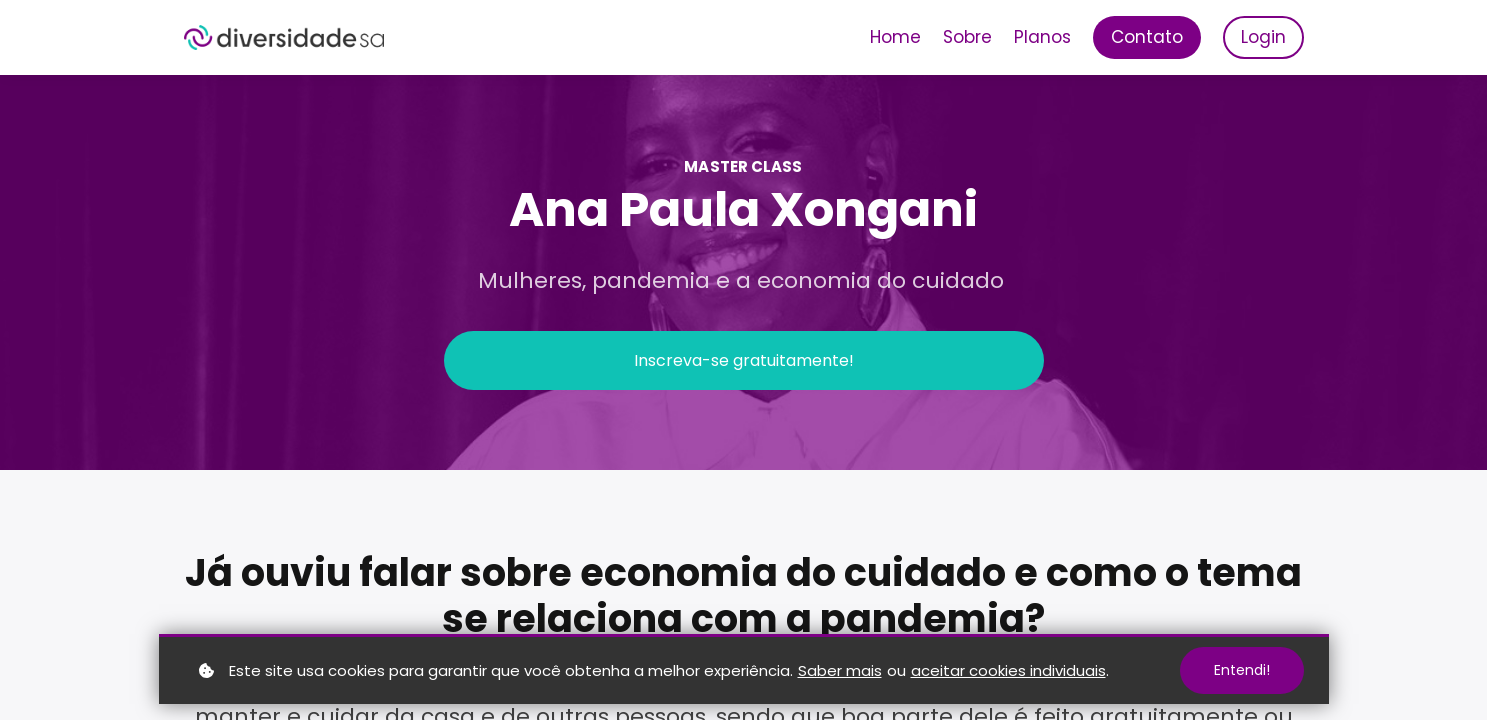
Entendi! (1242, 670)
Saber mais (840, 670)
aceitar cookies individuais (1008, 670)
